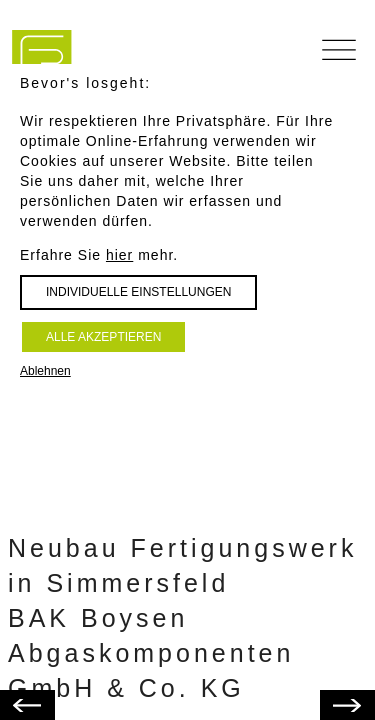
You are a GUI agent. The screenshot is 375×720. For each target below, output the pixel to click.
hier (119, 255)
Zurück (326, 695)
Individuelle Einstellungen (138, 292)
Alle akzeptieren (103, 337)
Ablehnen (45, 371)
